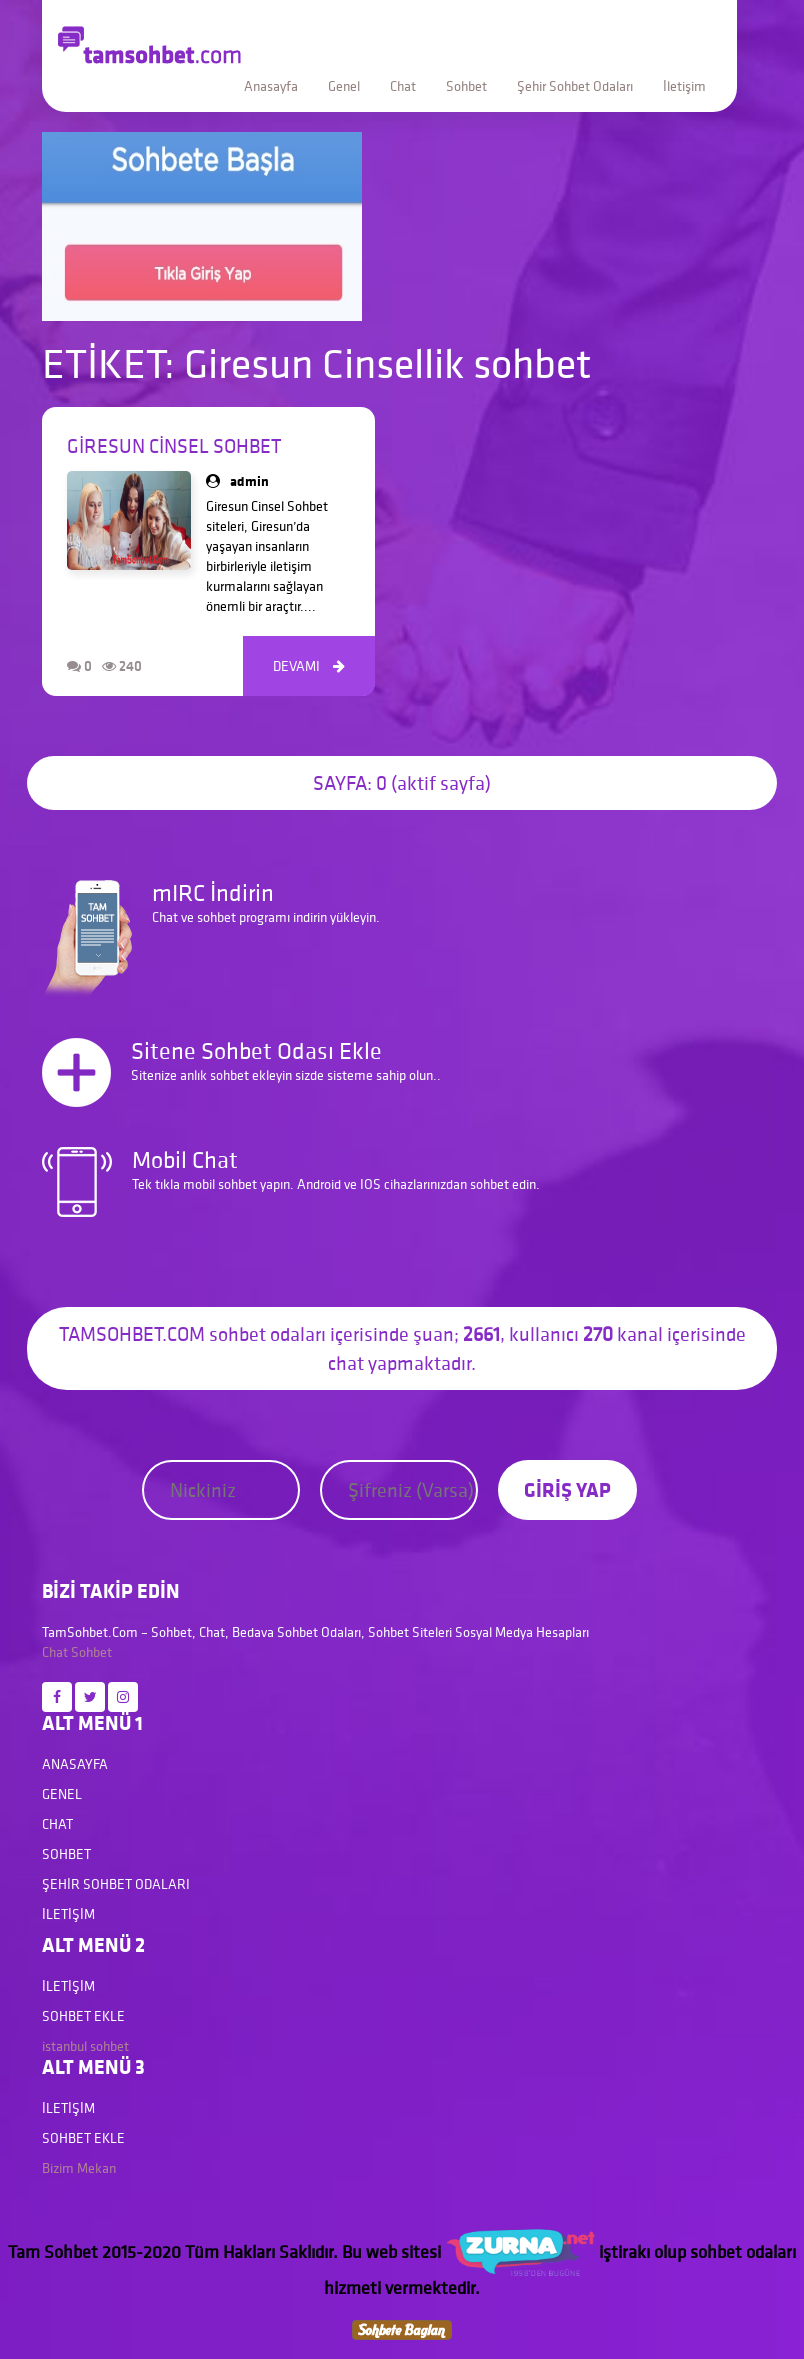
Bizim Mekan (79, 2168)
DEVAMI (309, 666)
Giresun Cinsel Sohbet (174, 446)
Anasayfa (271, 86)
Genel (344, 86)
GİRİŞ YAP (567, 1489)
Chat (403, 86)
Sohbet (466, 86)
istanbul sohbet (85, 2046)
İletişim (684, 86)
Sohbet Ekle (83, 2016)
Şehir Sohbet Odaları (575, 86)
